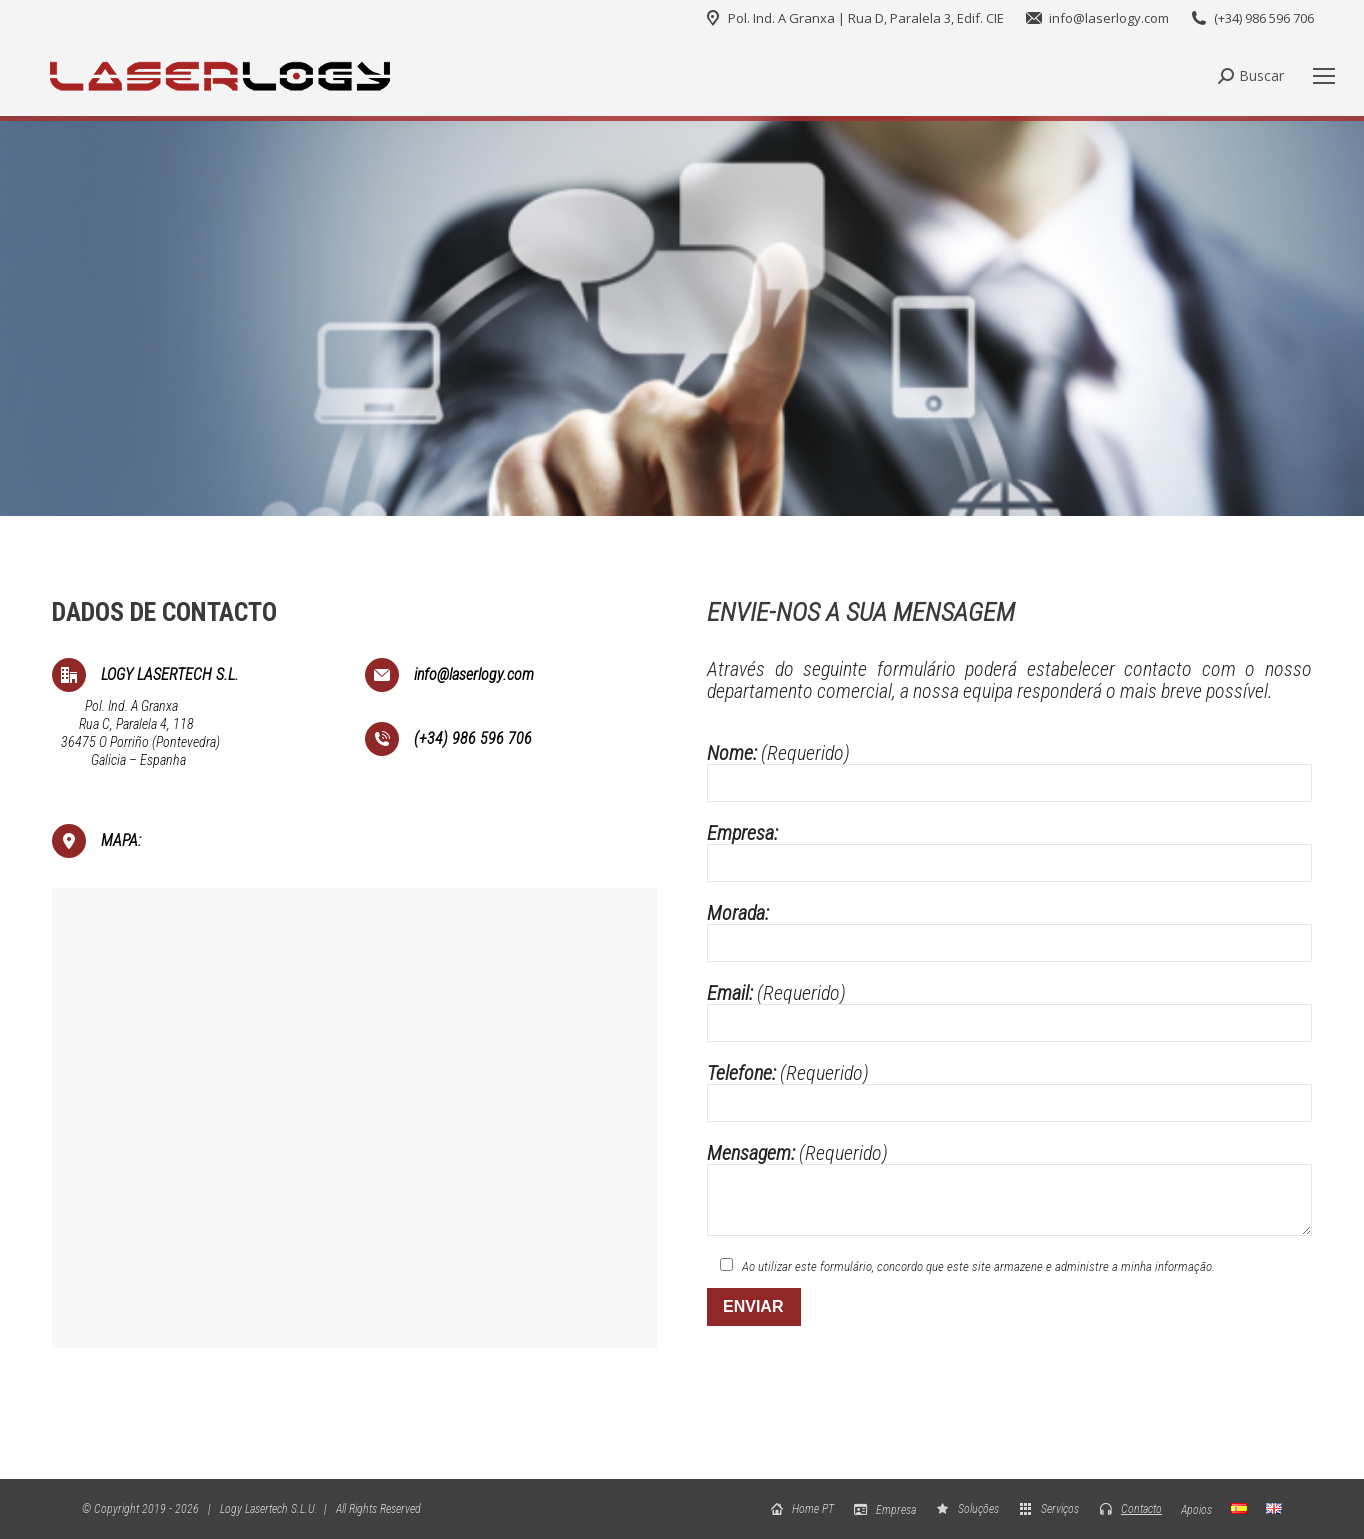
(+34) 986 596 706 (1251, 18)
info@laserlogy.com (1096, 18)
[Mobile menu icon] (1324, 76)
